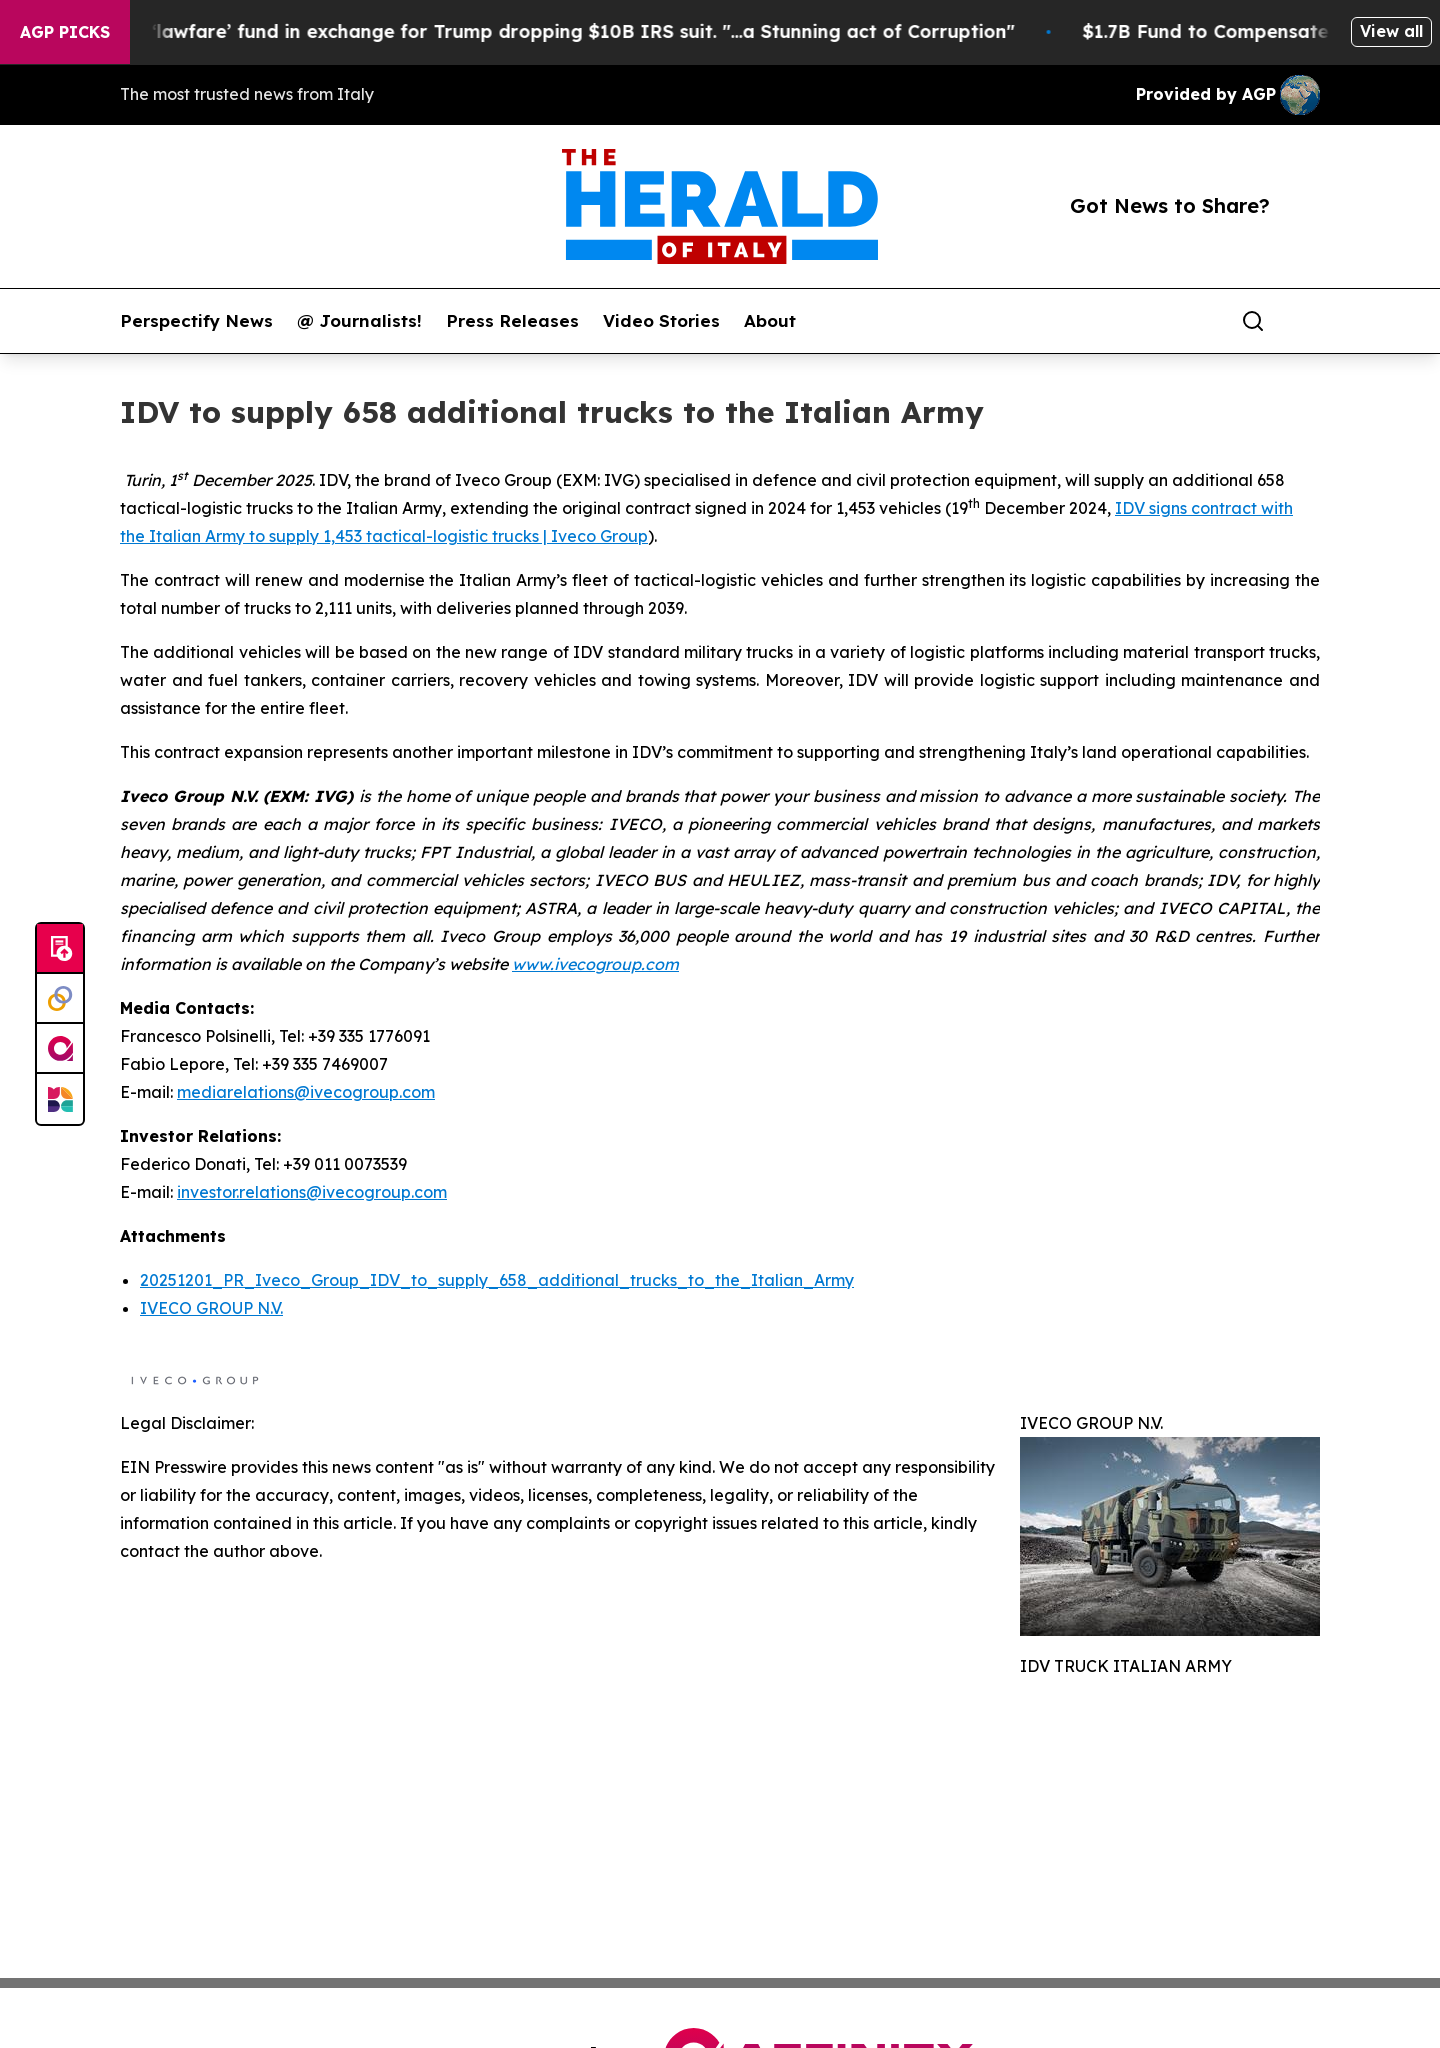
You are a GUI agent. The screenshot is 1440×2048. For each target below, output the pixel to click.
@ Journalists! (359, 321)
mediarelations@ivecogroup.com (306, 1092)
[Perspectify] (60, 999)
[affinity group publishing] (60, 1049)
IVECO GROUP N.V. (211, 1308)
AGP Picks (65, 32)
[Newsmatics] (60, 1099)
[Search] (1253, 321)
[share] (1306, 321)
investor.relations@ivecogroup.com (312, 1192)
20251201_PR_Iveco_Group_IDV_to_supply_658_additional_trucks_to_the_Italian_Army (497, 1280)
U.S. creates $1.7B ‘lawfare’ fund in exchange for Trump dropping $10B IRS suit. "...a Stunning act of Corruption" (523, 31)
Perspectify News (196, 321)
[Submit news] (60, 949)
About (770, 321)
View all (1391, 31)
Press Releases (512, 321)
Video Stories (661, 321)
